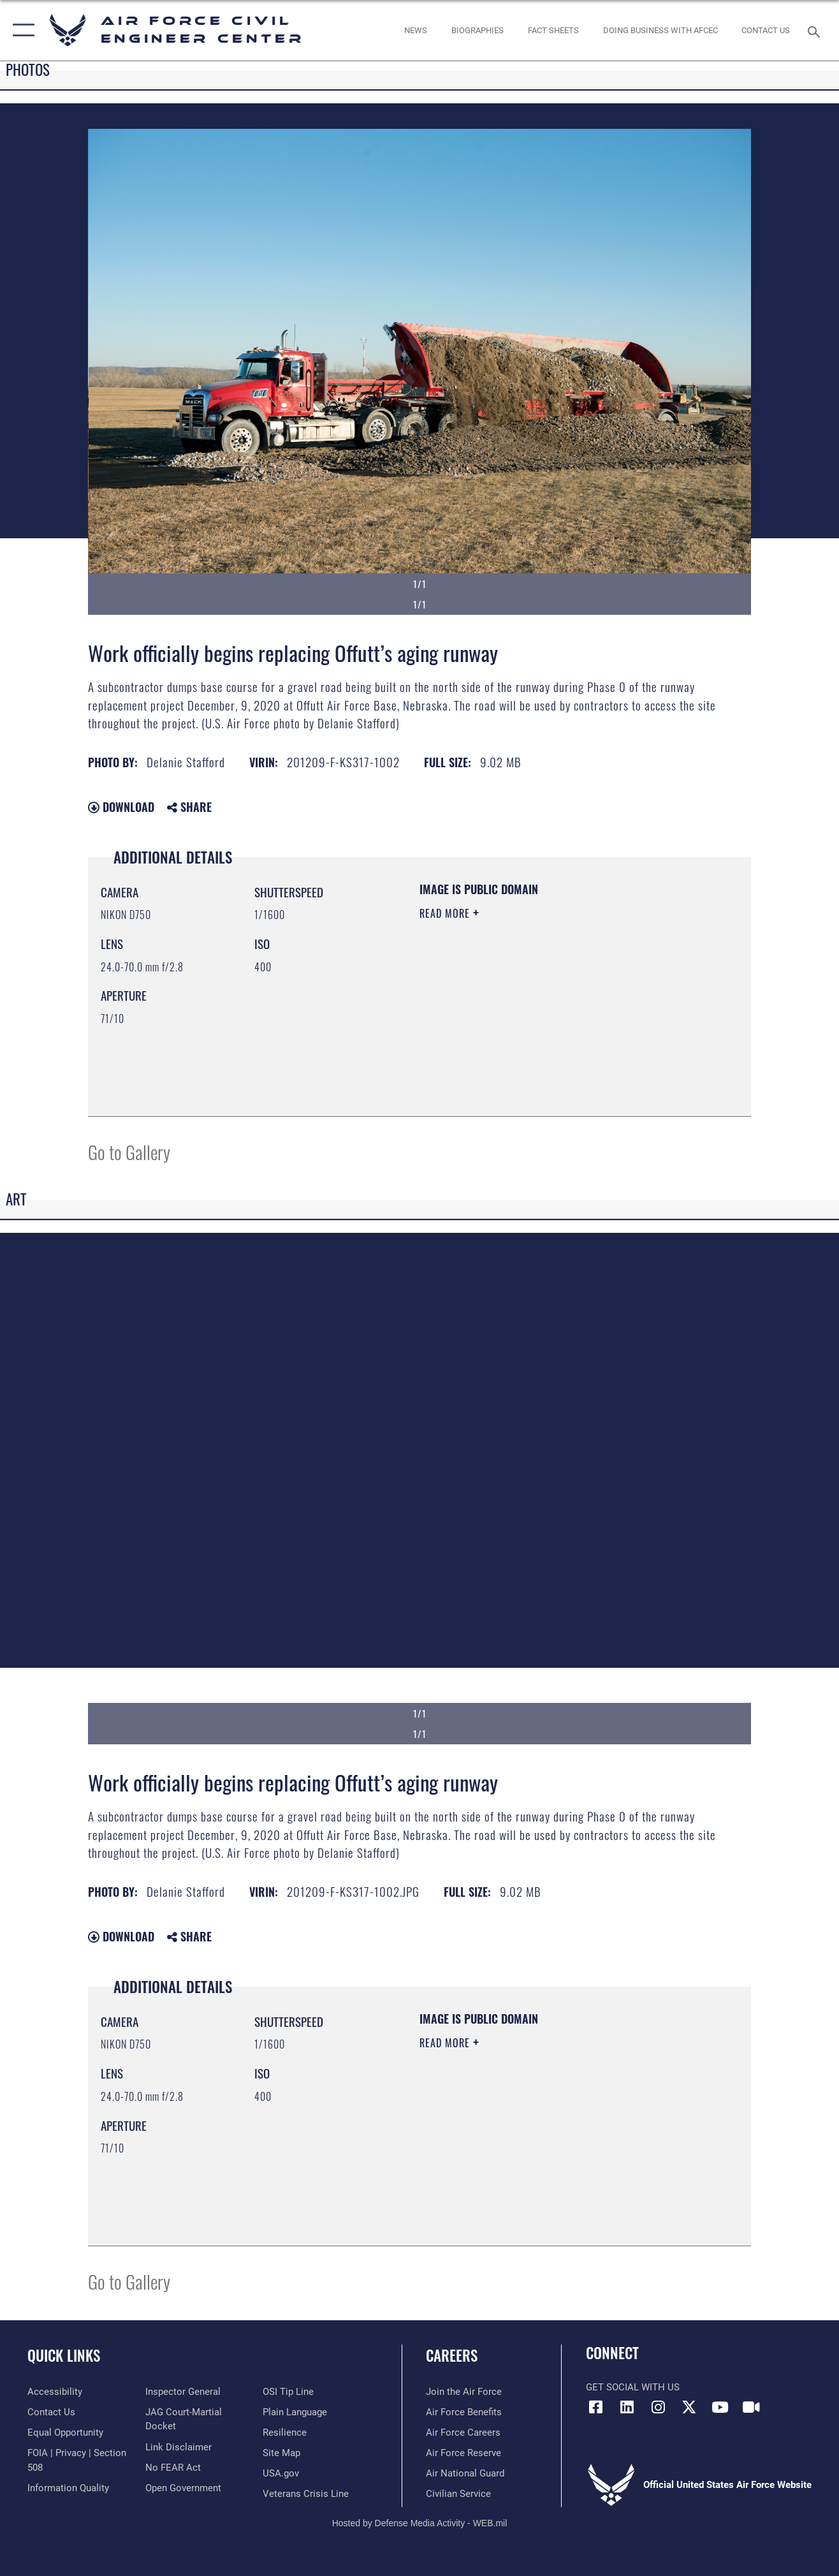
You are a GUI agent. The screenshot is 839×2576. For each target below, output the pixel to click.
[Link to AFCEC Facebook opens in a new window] (595, 2407)
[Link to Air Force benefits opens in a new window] (464, 2412)
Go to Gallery (129, 1151)
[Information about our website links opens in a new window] (178, 2447)
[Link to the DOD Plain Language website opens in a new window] (295, 2412)
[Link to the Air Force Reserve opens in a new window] (463, 2453)
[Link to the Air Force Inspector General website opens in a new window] (183, 2391)
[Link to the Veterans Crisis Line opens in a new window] (306, 2493)
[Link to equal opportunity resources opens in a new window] (65, 2432)
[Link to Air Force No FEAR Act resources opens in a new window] (173, 2467)
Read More (446, 913)
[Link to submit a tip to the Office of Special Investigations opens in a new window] (288, 2391)
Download (121, 807)
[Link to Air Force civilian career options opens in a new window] (458, 2493)
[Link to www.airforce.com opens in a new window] (464, 2391)
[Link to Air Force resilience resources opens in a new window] (285, 2432)
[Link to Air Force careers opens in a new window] (463, 2432)
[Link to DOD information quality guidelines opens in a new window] (68, 2488)
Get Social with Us (633, 2387)
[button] (20, 30)
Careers (452, 2355)
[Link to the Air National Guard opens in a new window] (465, 2473)
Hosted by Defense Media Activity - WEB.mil (419, 2523)
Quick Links (63, 2355)
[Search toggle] (816, 30)
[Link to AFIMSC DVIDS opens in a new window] (751, 2407)
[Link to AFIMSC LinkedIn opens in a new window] (626, 2407)
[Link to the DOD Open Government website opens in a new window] (183, 2488)
